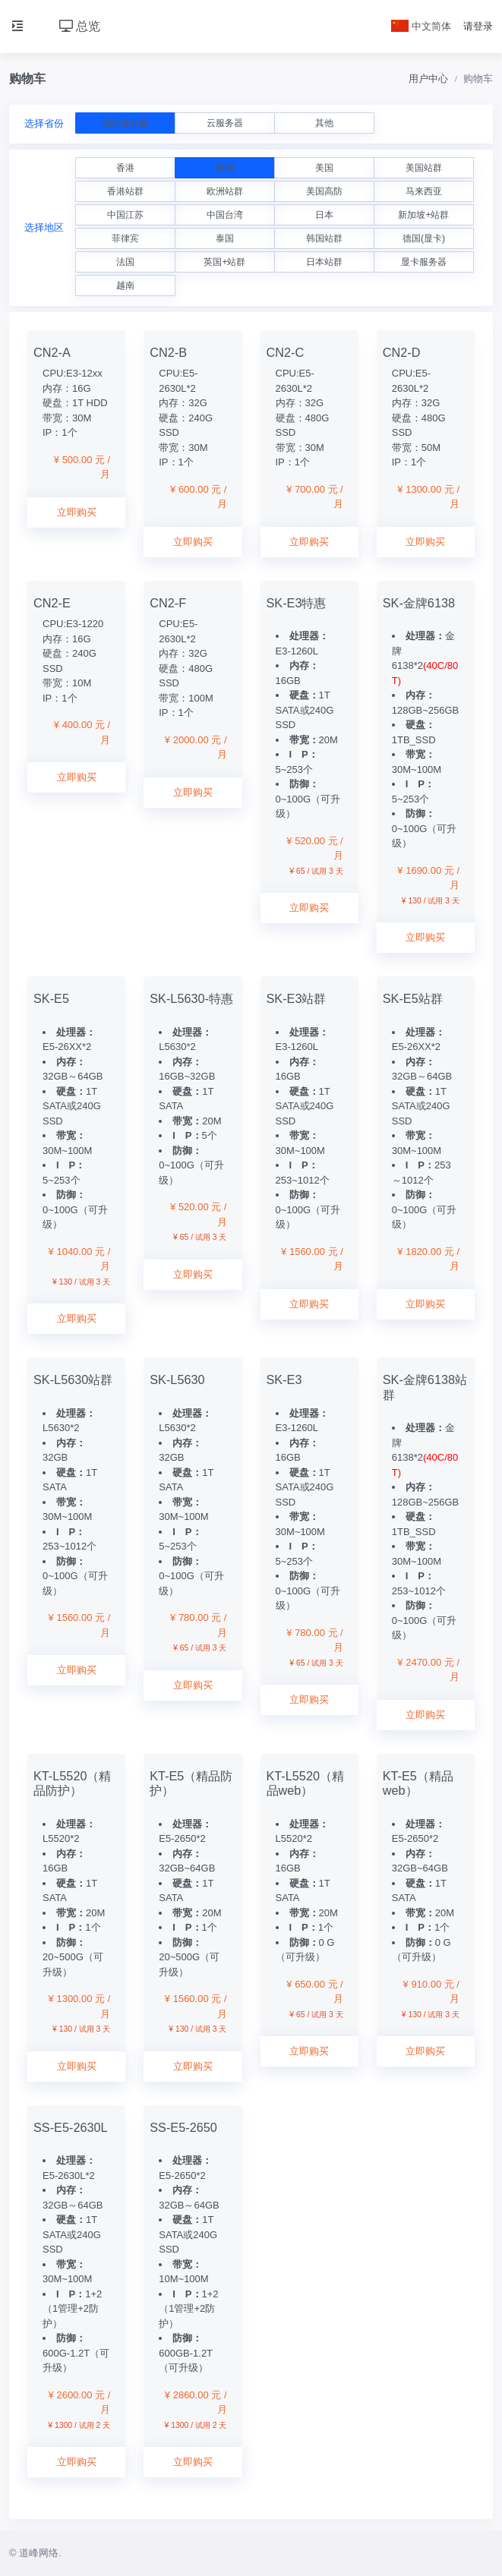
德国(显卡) (424, 238)
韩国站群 (324, 238)
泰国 (225, 238)
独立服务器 (125, 123)
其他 (324, 123)
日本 (324, 215)
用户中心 (428, 78)
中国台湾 (225, 215)
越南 (125, 285)
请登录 (478, 26)
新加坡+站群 (423, 215)
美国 (324, 167)
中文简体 (421, 26)
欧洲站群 (225, 191)
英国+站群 (224, 262)
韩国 (225, 167)
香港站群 (125, 191)
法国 (125, 262)
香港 (125, 167)
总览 (79, 26)
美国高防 (324, 191)
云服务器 (225, 123)
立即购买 (76, 512)
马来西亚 (424, 191)
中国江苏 (125, 215)
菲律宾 (125, 238)
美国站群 (424, 167)
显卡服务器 (424, 262)
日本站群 (324, 262)
